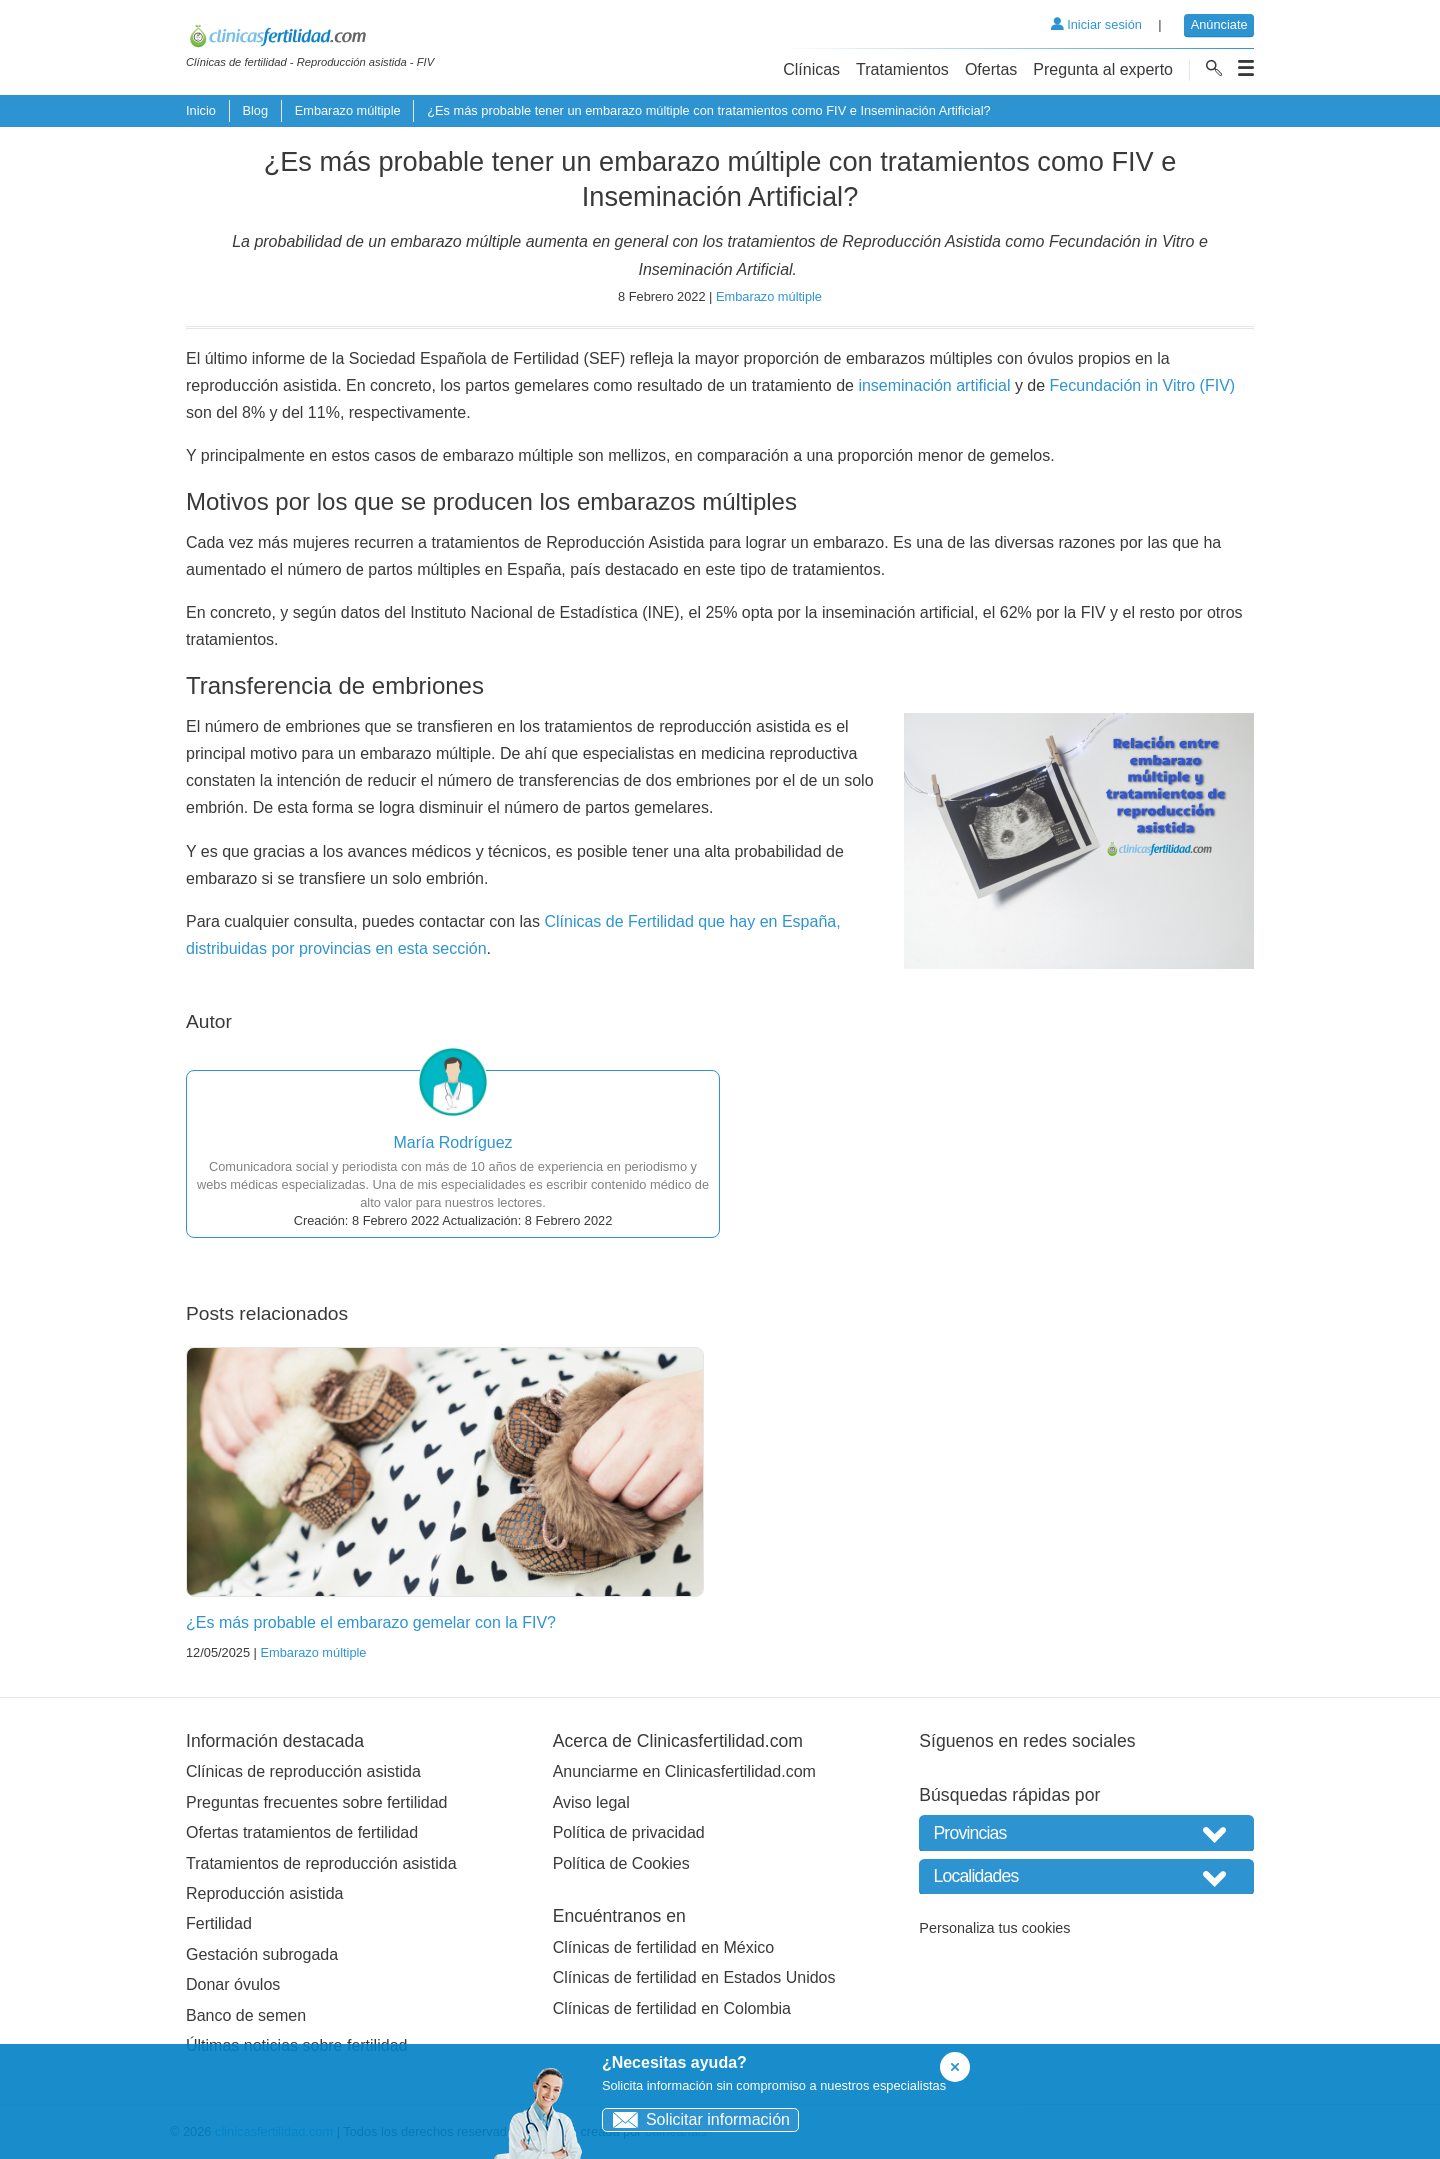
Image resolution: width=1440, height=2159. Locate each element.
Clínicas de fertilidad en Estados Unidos (694, 1977)
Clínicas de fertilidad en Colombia (672, 2008)
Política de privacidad (629, 1832)
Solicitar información (696, 2119)
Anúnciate (1219, 24)
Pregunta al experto (1103, 69)
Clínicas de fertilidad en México (663, 1947)
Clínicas (811, 69)
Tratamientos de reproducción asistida (321, 1863)
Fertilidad (219, 1923)
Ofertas (991, 69)
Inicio (201, 110)
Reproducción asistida (264, 1893)
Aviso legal (591, 1802)
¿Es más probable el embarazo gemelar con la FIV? (371, 1622)
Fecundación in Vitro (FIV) (1143, 385)
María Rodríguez (452, 1142)
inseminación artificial (934, 385)
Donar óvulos (233, 1984)
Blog (255, 110)
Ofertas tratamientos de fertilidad (302, 1832)
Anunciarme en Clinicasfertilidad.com (684, 1771)
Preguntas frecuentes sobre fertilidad (316, 1802)
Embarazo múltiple (348, 110)
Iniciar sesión (1096, 24)
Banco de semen (246, 2015)
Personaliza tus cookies (994, 1928)
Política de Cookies (621, 1863)
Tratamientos (902, 69)
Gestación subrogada (262, 1954)
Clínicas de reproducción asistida (303, 1771)
